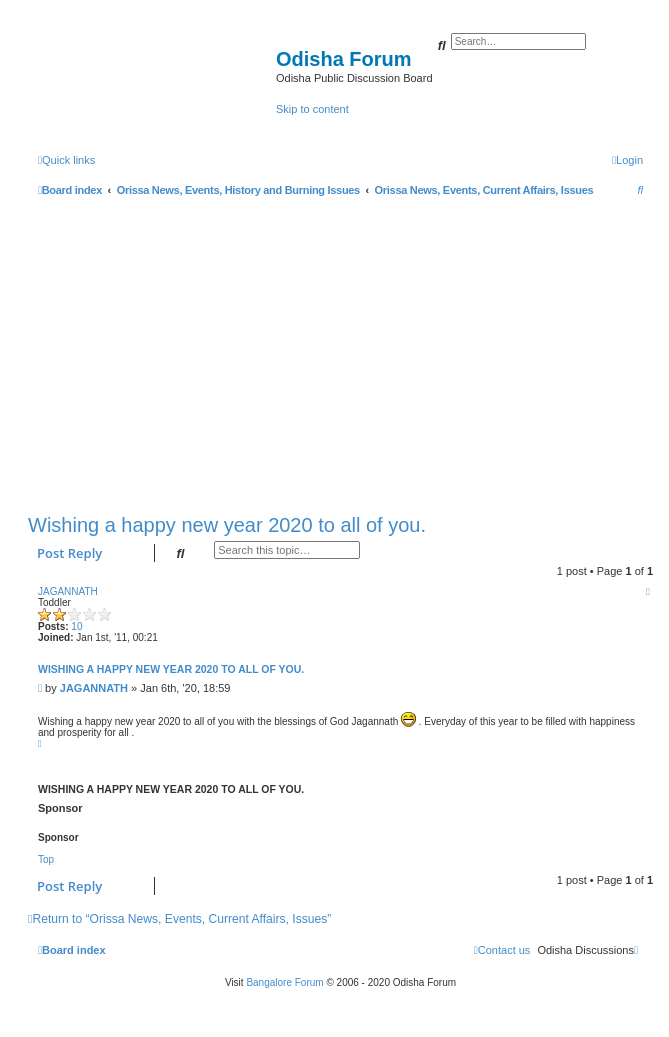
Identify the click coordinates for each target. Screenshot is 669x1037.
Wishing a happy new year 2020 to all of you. (227, 525)
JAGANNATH (68, 591)
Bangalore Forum (284, 982)
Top (46, 859)
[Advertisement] (340, 351)
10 (76, 626)
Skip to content (312, 109)
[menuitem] (627, 160)
